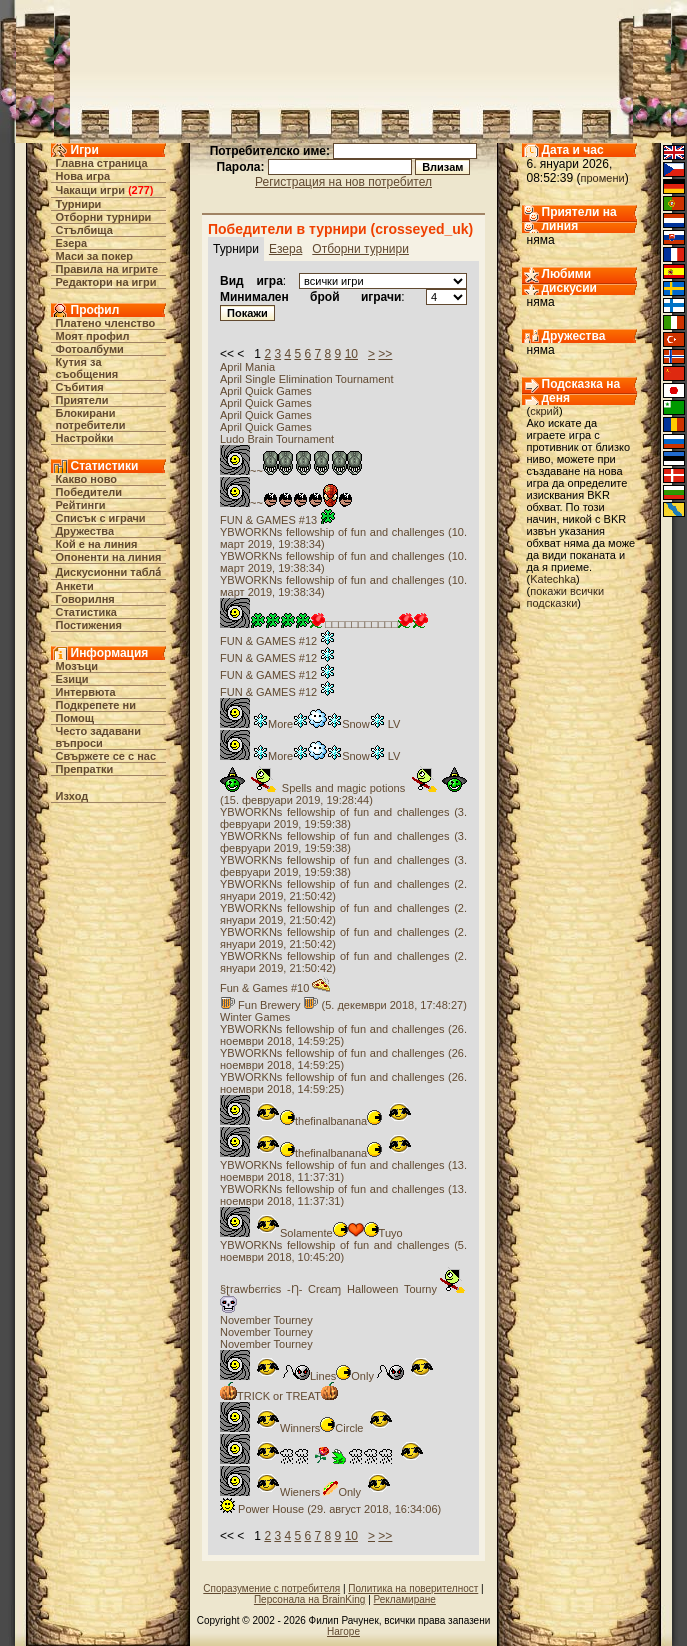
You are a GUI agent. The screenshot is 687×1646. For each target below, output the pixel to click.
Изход (72, 796)
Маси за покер (95, 256)
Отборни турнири (104, 217)
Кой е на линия (97, 544)
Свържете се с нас (106, 756)
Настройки (85, 438)
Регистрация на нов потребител (343, 182)
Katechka (553, 579)
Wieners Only (305, 1492)
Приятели (82, 400)
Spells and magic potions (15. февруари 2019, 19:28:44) (343, 794)
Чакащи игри (90, 190)
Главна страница (102, 163)
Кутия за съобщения (87, 368)
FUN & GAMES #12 (277, 641)
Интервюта (86, 692)
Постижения (89, 625)
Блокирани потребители (91, 419)
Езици (72, 679)
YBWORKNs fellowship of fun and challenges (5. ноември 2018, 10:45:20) (343, 1251)
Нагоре (343, 1631)
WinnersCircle (306, 1428)
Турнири (79, 204)
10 (351, 354)
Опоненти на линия (109, 557)
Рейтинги (81, 505)
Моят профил (93, 336)
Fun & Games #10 (275, 988)
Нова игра (83, 176)
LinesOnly (327, 1376)
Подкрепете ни (96, 705)
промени (603, 178)
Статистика (87, 612)
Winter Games (255, 1017)
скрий (544, 411)
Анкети (75, 586)
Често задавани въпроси (99, 737)
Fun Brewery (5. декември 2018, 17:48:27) (343, 1005)
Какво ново (87, 479)
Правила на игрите (107, 269)
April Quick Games (266, 391)
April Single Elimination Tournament (306, 379)
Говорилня (85, 599)
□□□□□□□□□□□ (324, 624)
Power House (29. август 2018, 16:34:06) (330, 1509)
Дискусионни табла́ (109, 572)
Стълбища (84, 230)
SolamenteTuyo (311, 1233)
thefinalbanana (316, 1121)
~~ (291, 471)
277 (141, 190)
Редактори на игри (106, 282)
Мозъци (77, 666)
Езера (72, 243)
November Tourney (266, 1320)
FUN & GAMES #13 (277, 520)
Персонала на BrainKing (309, 1599)
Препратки (85, 769)
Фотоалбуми (90, 349)
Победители (89, 492)
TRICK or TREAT (279, 1396)
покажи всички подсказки (566, 597)
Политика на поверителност (413, 1588)
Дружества (85, 531)
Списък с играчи (101, 518)
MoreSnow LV (310, 724)
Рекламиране (405, 1599)
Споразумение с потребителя (271, 1588)
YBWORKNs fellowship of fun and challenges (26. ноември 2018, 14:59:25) (343, 1035)
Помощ (75, 718)
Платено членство (106, 323)
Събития (80, 387)
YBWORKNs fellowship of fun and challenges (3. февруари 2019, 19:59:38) (343, 818)
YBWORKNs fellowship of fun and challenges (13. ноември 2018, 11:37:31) (343, 1171)
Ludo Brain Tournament (277, 439)
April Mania (247, 367)
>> (385, 354)
